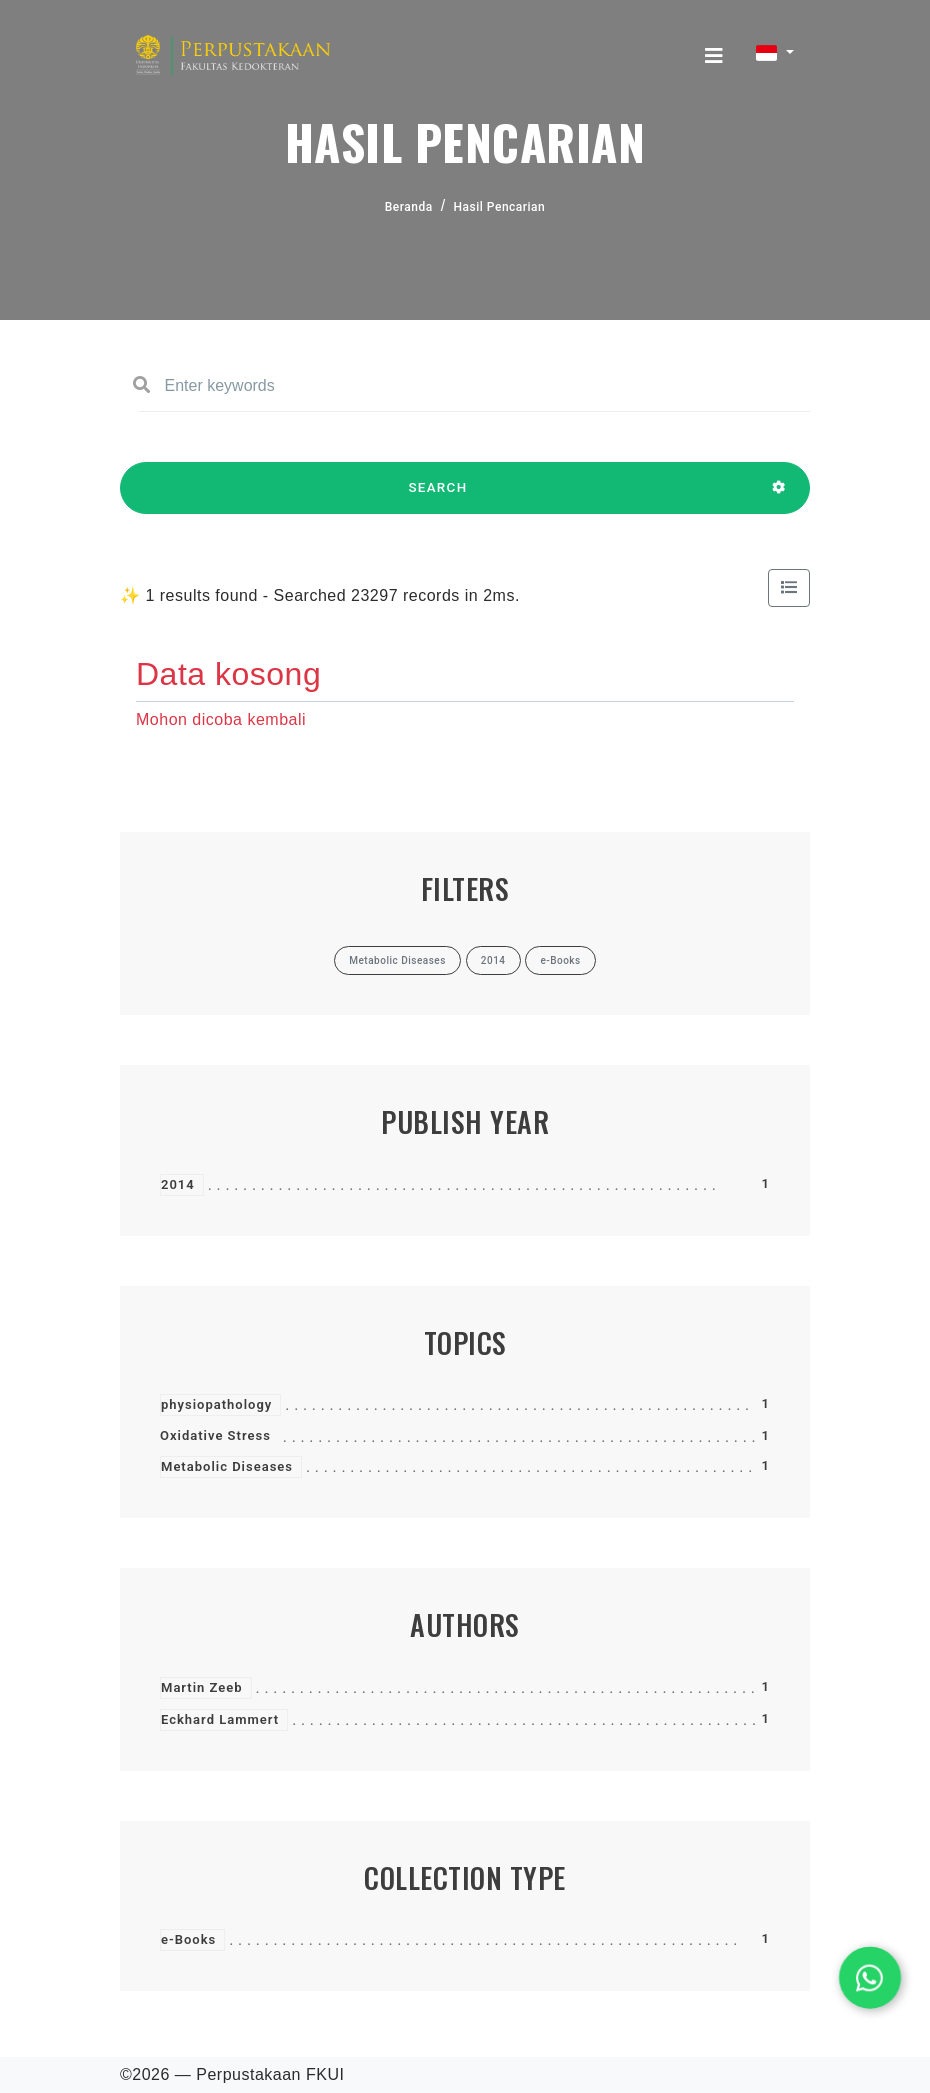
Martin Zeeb (202, 1687)
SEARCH (438, 497)
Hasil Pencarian (500, 207)
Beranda (409, 207)
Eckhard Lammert (220, 1719)
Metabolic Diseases (227, 1466)
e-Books (188, 1939)
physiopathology (216, 1404)
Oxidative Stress (215, 1435)
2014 (178, 1184)
